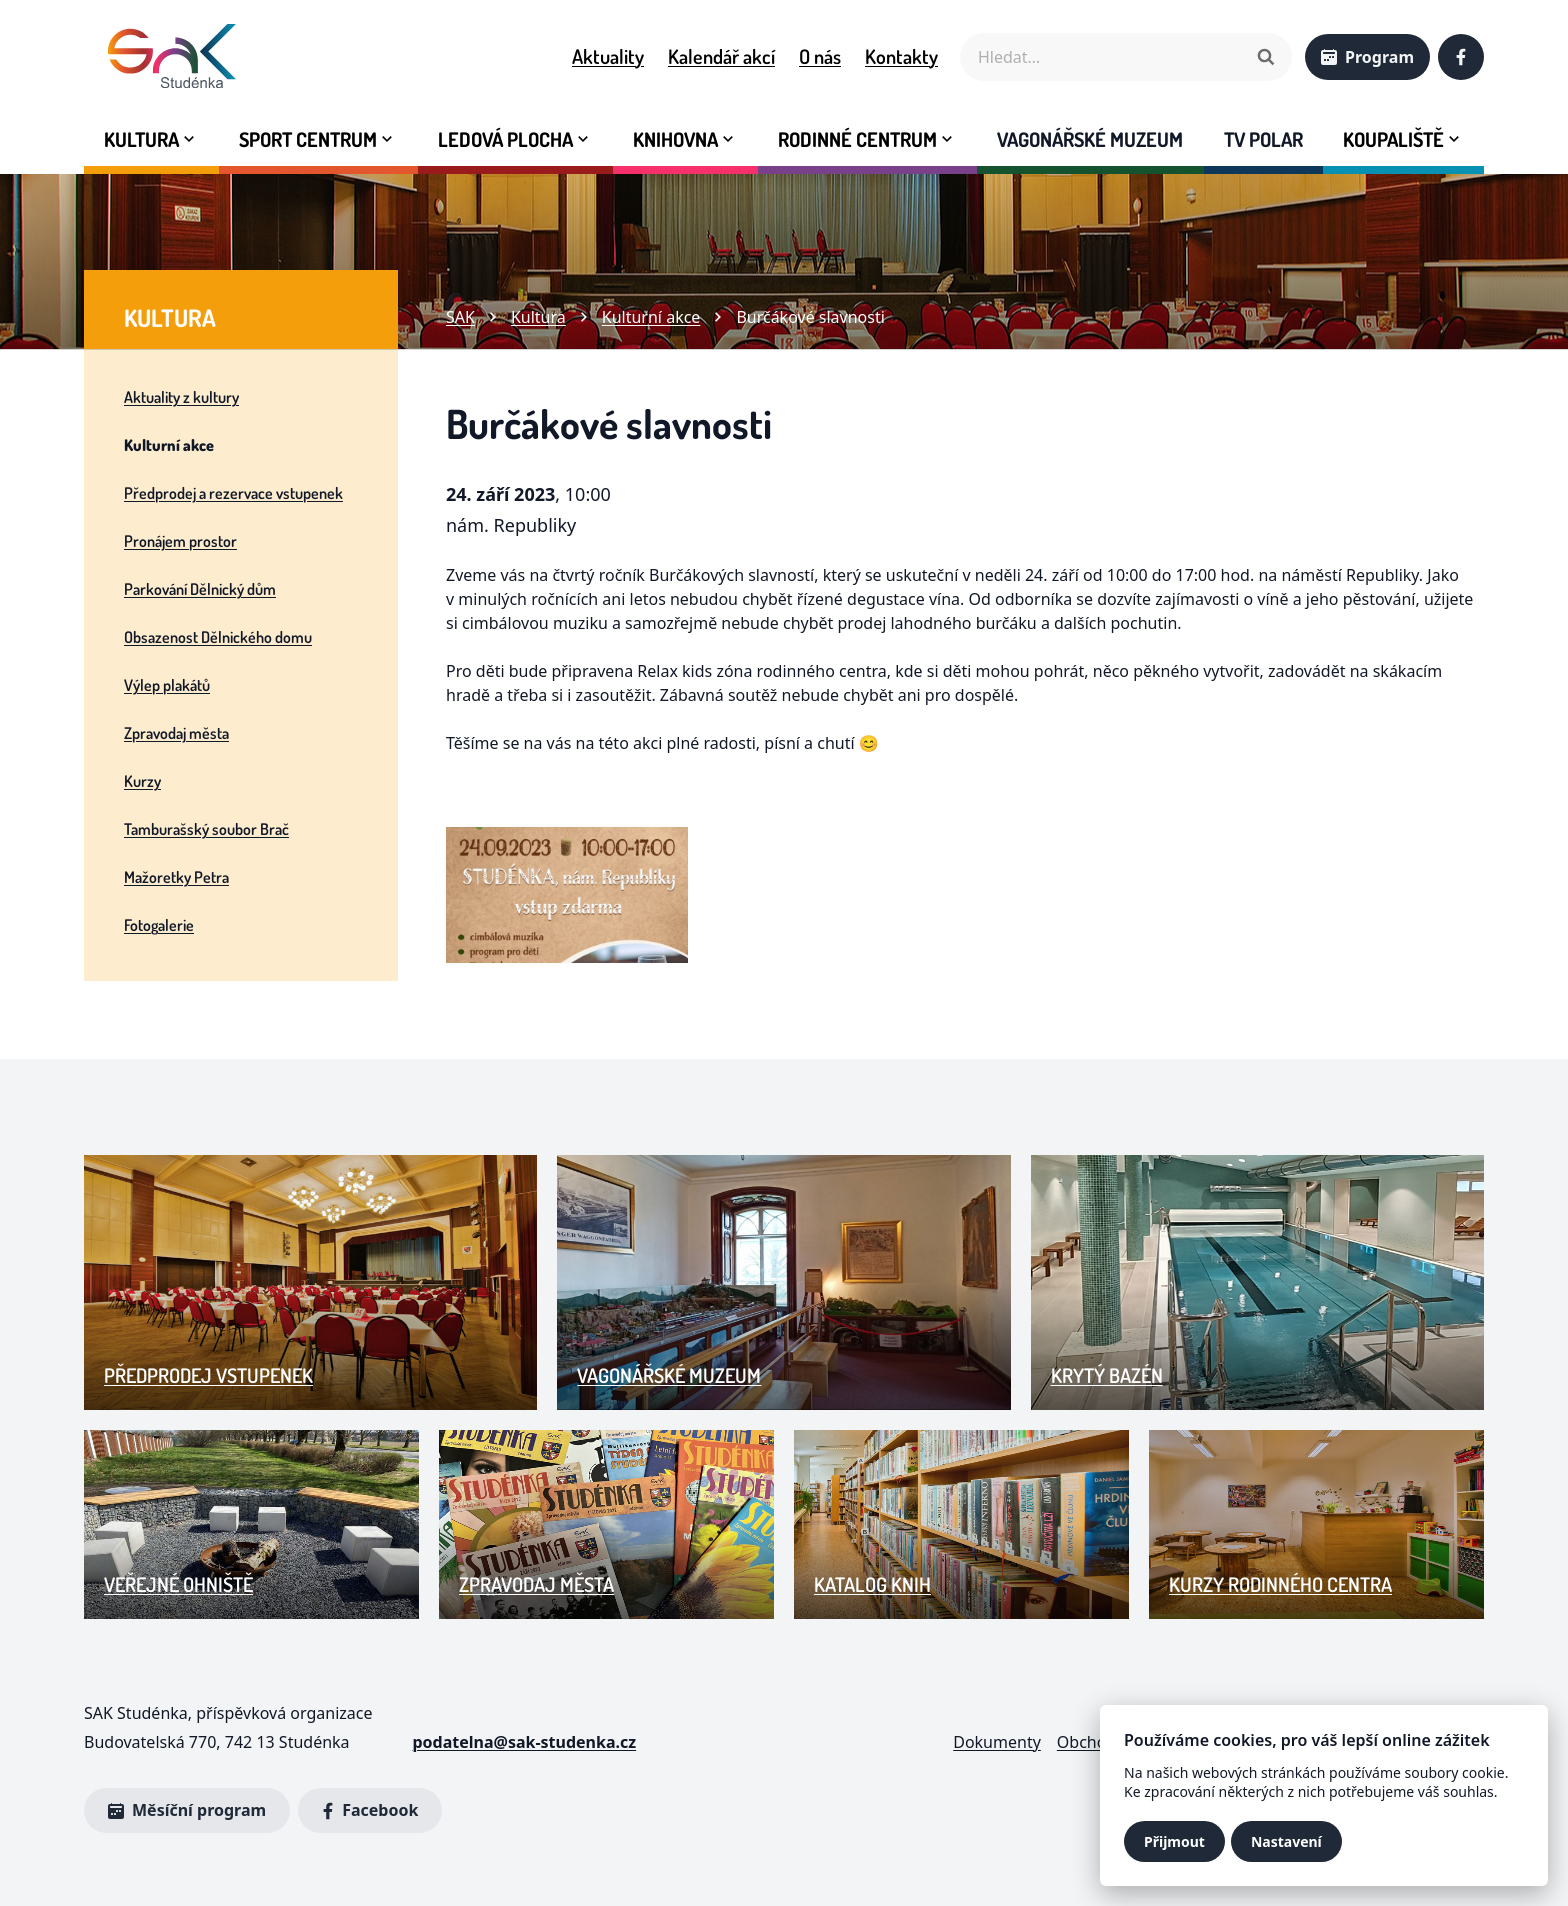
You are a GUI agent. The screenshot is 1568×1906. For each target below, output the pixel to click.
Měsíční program (187, 1810)
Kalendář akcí (721, 56)
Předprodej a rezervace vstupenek (233, 493)
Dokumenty (997, 1742)
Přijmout (1174, 1841)
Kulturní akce (169, 445)
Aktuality (608, 56)
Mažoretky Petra (176, 877)
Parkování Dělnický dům (200, 589)
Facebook (366, 1811)
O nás (820, 56)
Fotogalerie (159, 925)
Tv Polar (1263, 139)
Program (1367, 57)
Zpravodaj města (176, 733)
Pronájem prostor (180, 541)
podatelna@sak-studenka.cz (524, 1742)
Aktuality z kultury (181, 397)
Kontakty (901, 56)
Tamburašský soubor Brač (206, 829)
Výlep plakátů (167, 685)
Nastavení (1286, 1841)
